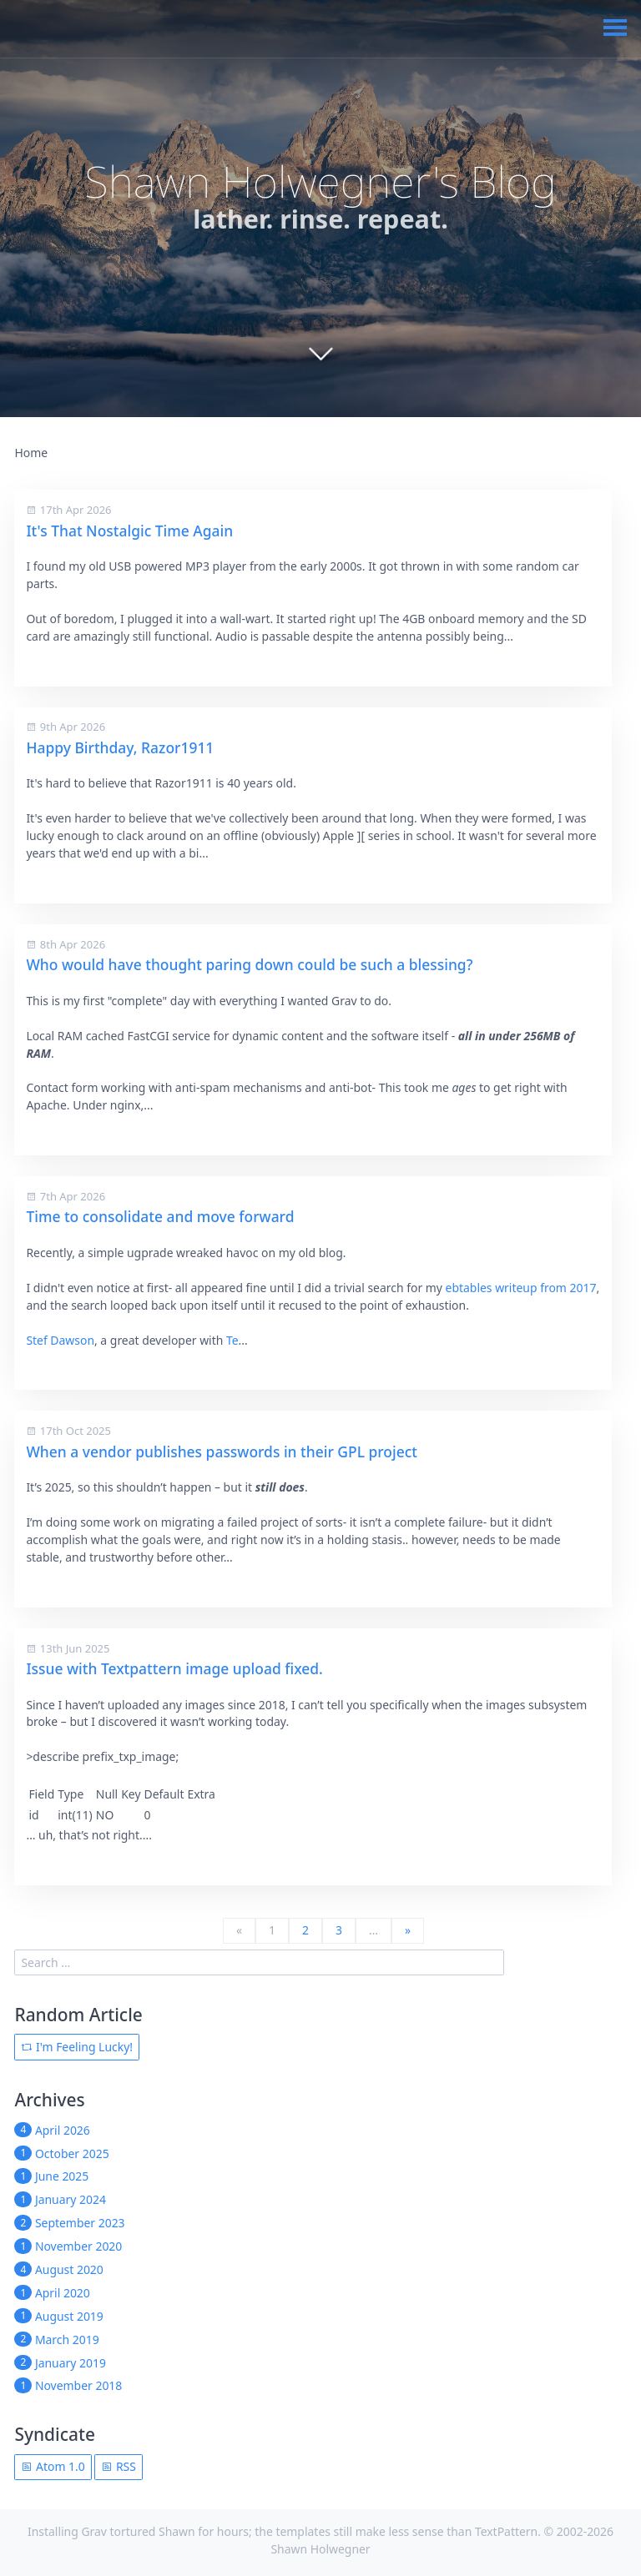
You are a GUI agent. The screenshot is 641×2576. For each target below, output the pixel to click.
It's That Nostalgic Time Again (129, 531)
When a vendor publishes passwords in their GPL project (221, 1451)
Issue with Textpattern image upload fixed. (174, 1668)
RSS (118, 2466)
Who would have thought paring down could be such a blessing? (249, 964)
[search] (259, 1962)
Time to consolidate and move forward (160, 1216)
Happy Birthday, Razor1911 (120, 747)
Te (232, 1340)
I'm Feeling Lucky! (77, 2047)
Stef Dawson (60, 1340)
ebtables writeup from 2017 (521, 1288)
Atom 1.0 (52, 2466)
